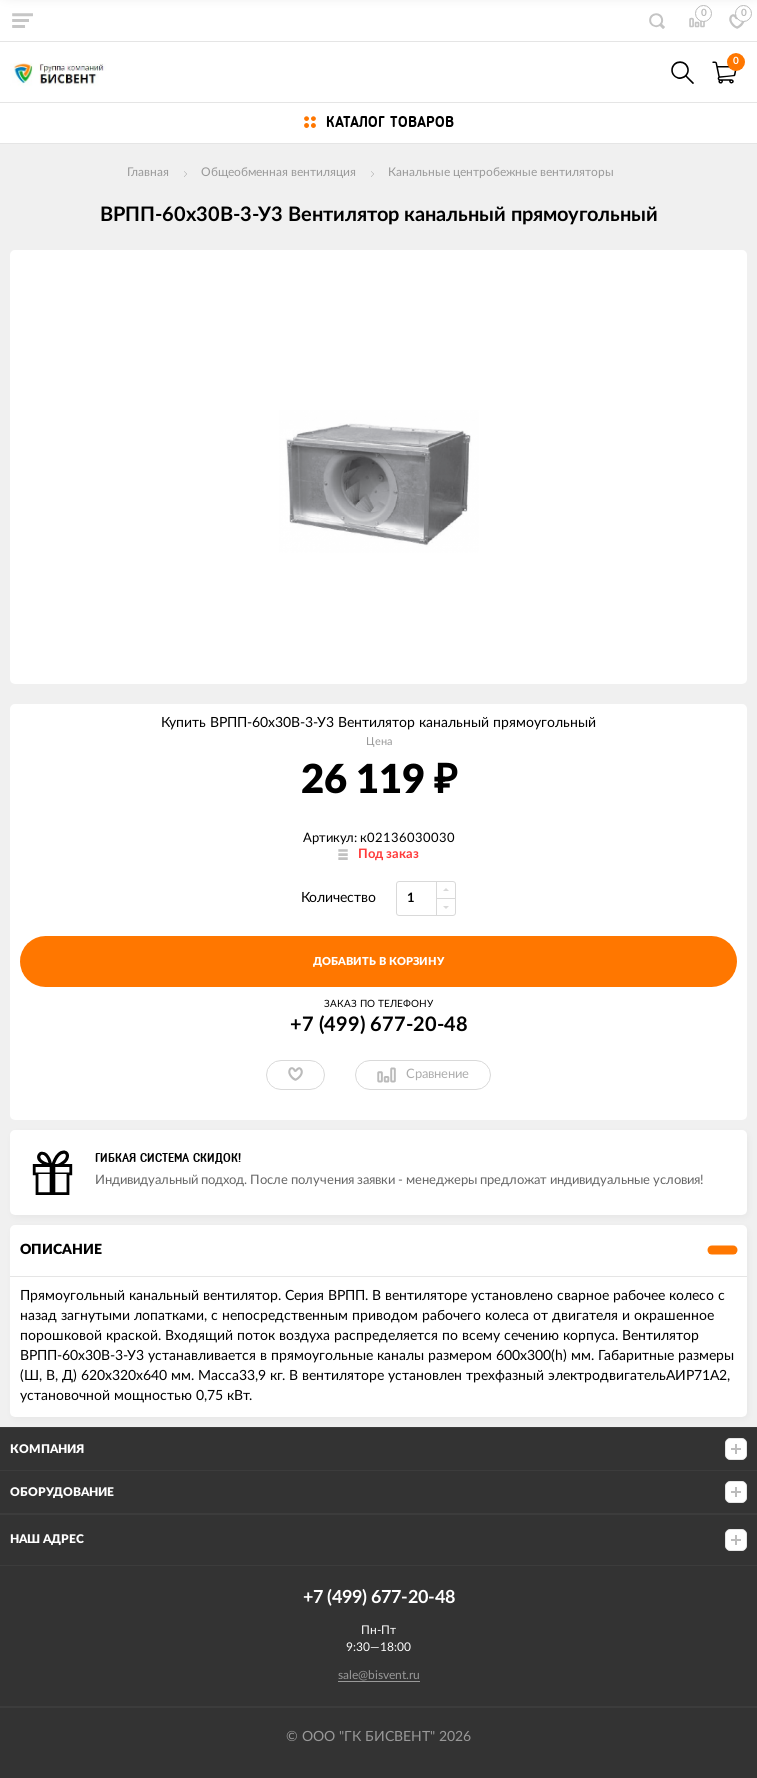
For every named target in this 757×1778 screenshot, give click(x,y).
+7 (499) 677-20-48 (379, 1025)
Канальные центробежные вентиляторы (501, 172)
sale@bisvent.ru (379, 1675)
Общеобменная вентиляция (278, 172)
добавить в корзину (378, 961)
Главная (148, 172)
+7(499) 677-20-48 (639, 72)
